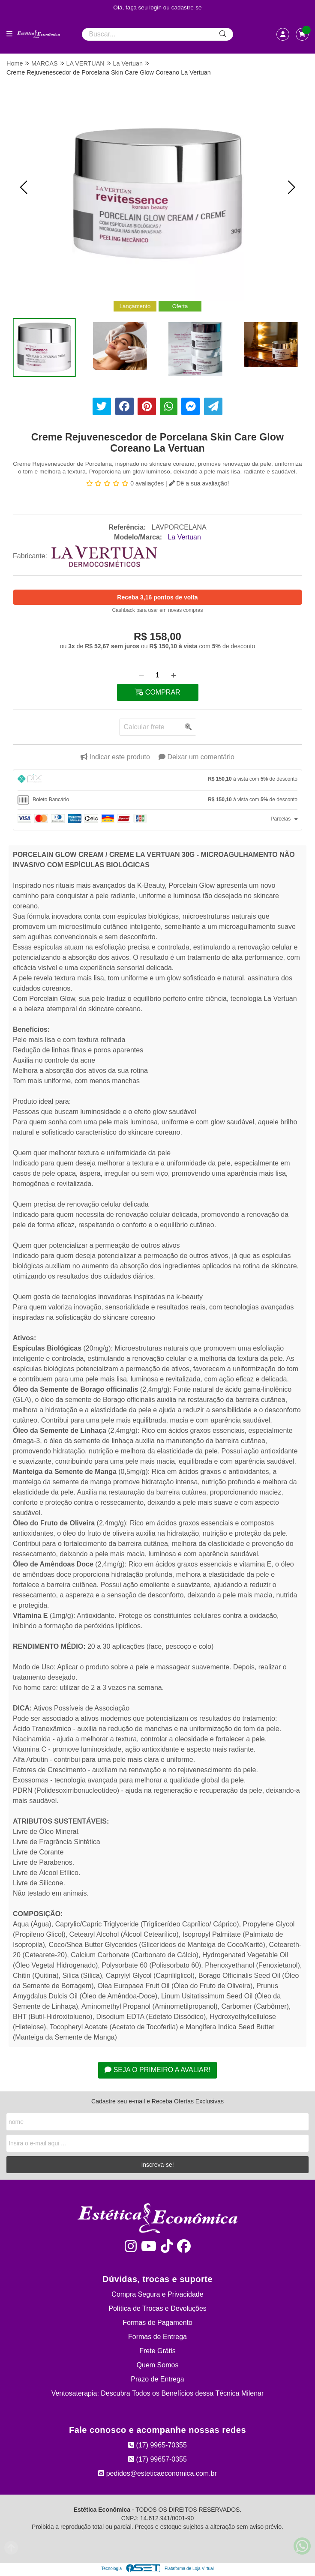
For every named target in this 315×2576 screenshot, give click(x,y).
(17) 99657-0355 (157, 2459)
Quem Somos (158, 2365)
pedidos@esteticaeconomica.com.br (157, 2473)
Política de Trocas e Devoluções (157, 2308)
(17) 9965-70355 (157, 2445)
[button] (23, 187)
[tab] (157, 780)
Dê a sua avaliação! (199, 483)
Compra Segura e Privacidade (157, 2294)
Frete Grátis (157, 2350)
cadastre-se (186, 7)
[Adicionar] (173, 675)
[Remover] (141, 675)
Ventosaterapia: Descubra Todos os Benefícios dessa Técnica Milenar (157, 2393)
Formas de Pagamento (157, 2322)
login (156, 7)
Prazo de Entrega (157, 2379)
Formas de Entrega (157, 2336)
